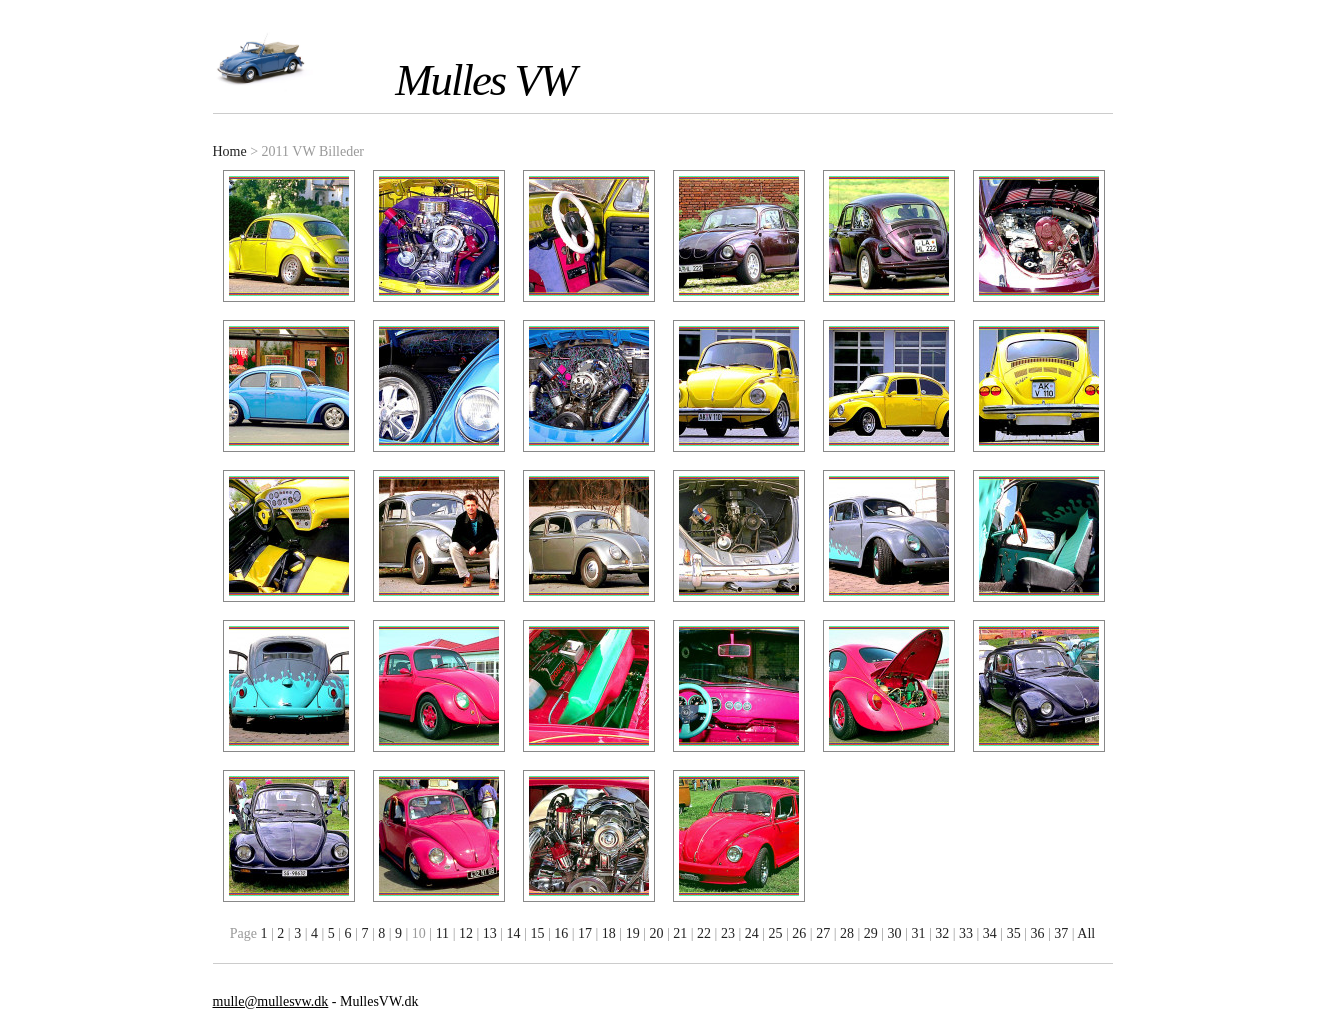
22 (704, 933)
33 (966, 933)
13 (490, 933)
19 (633, 933)
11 (442, 933)
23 (728, 933)
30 (895, 933)
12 (466, 933)
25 (776, 933)
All (1086, 933)
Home (230, 151)
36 (1037, 933)
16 (561, 933)
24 (752, 933)
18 (609, 933)
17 (585, 933)
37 (1061, 933)
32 (942, 933)
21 (680, 933)
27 (823, 933)
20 (656, 933)
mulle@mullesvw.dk (271, 1001)
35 (1014, 933)
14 (514, 933)
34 (990, 933)
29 (871, 933)
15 (537, 933)
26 (799, 933)
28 (847, 933)
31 (918, 933)
